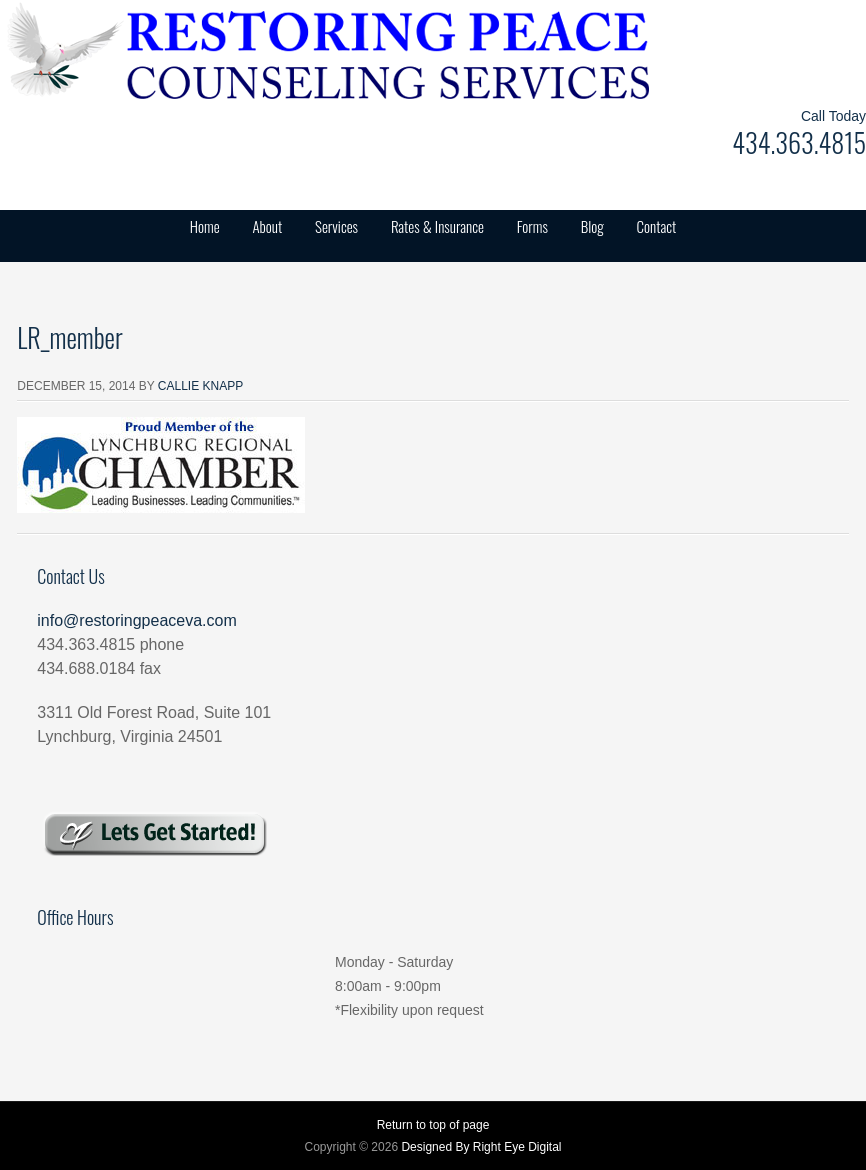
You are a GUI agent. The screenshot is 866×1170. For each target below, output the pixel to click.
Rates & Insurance (437, 226)
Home (205, 226)
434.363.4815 (799, 142)
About (267, 226)
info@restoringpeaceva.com (136, 620)
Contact (657, 226)
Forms (532, 226)
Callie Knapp (200, 386)
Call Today (833, 116)
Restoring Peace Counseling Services (200, 50)
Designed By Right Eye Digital (481, 1147)
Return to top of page (433, 1125)
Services (336, 226)
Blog (592, 226)
